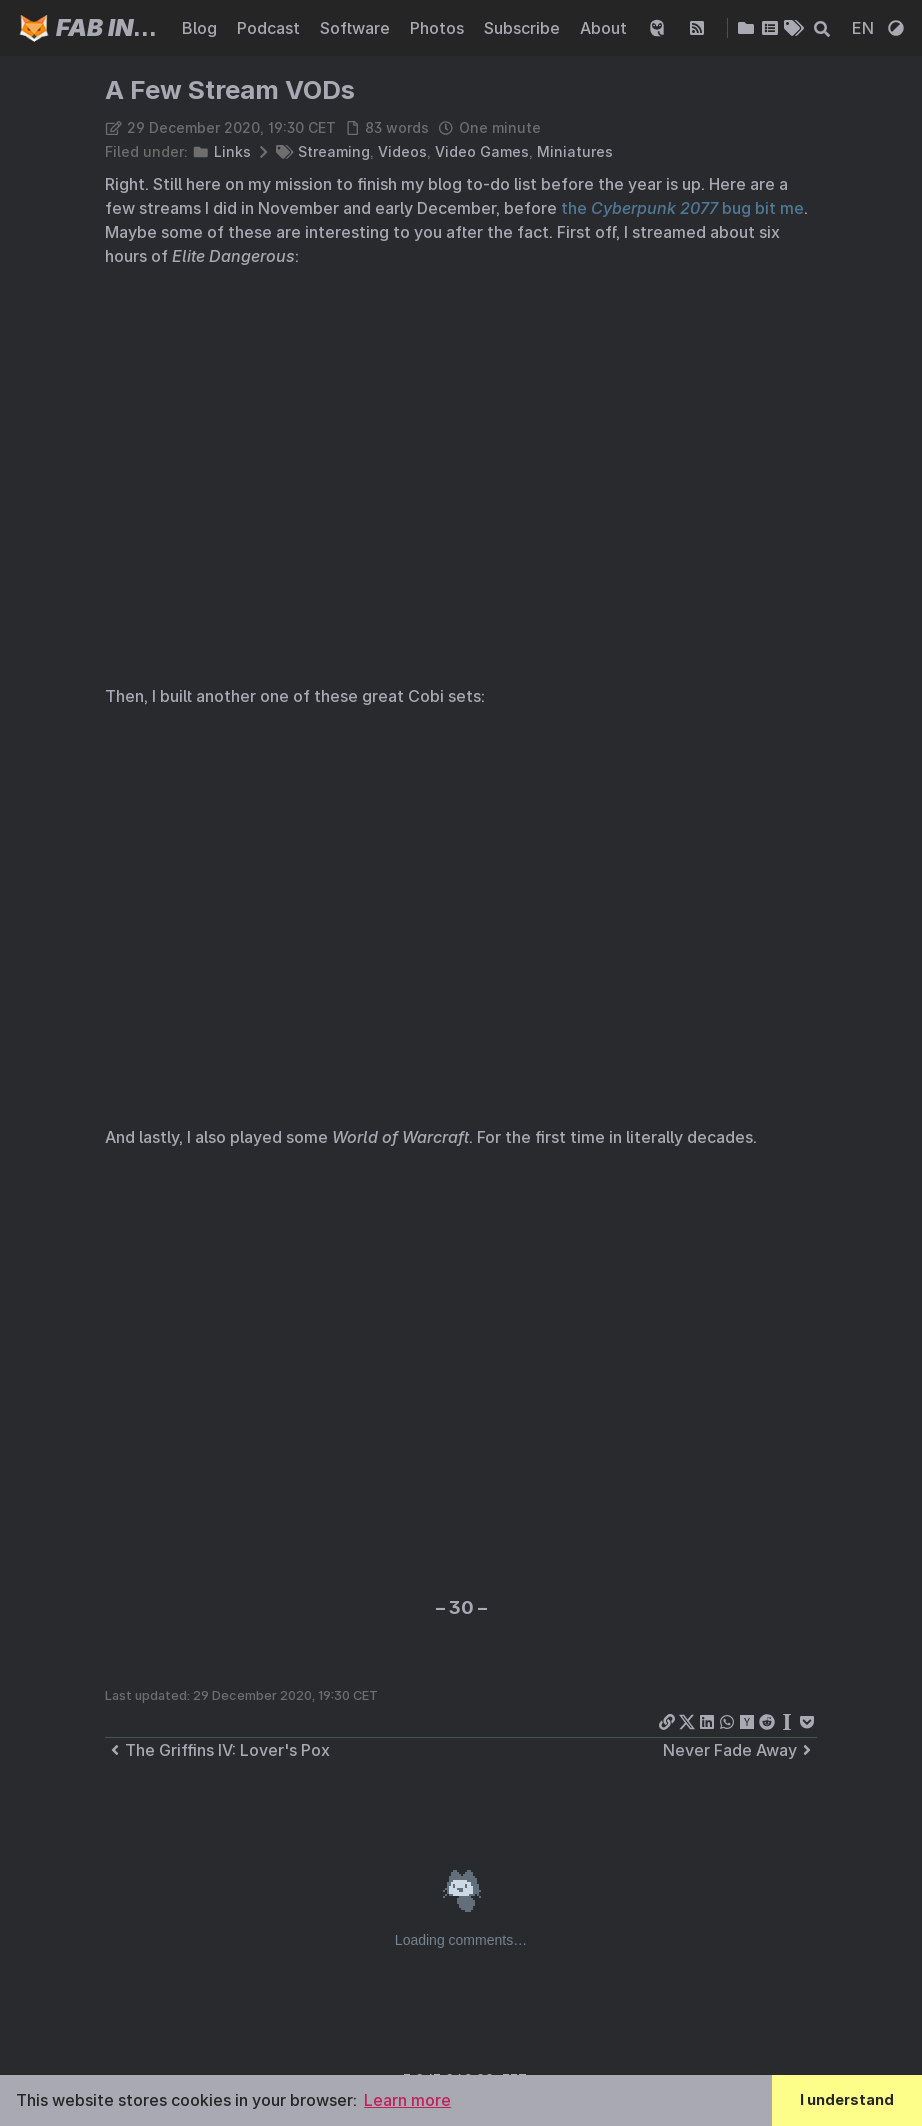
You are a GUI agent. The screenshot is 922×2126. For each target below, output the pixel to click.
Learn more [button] (407, 2100)
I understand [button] (847, 2099)
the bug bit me (682, 208)
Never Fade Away (740, 1750)
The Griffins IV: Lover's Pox (217, 1750)
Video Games (482, 151)
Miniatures (575, 151)
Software (357, 28)
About (605, 28)
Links (232, 151)
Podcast (270, 28)
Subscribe (524, 28)
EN (865, 28)
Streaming (334, 151)
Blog (201, 28)
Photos (439, 28)
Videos (402, 151)
